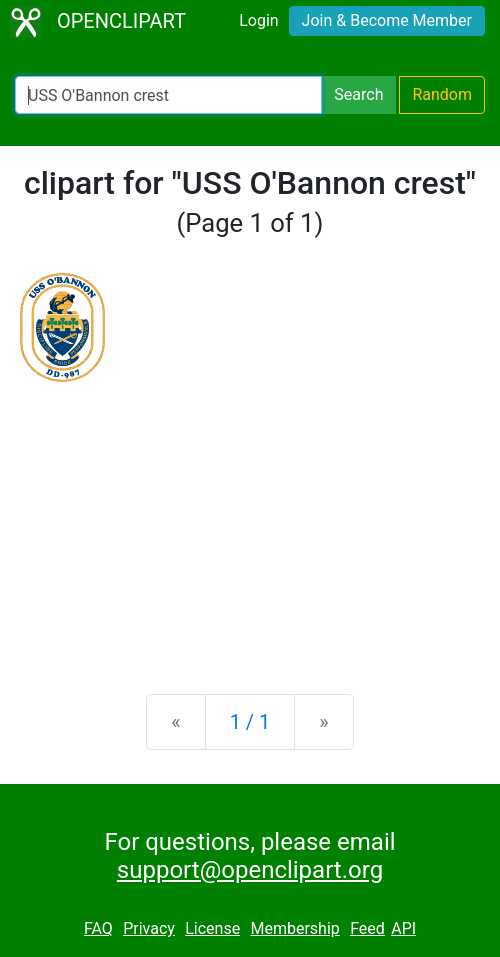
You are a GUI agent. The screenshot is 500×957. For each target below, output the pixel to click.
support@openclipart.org (250, 870)
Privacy (149, 928)
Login (258, 20)
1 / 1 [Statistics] (250, 722)
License (212, 928)
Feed (367, 928)
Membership (294, 928)
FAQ (98, 928)
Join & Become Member (387, 20)
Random (442, 94)
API (403, 928)
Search (358, 94)
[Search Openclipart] (168, 95)
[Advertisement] (250, 522)
